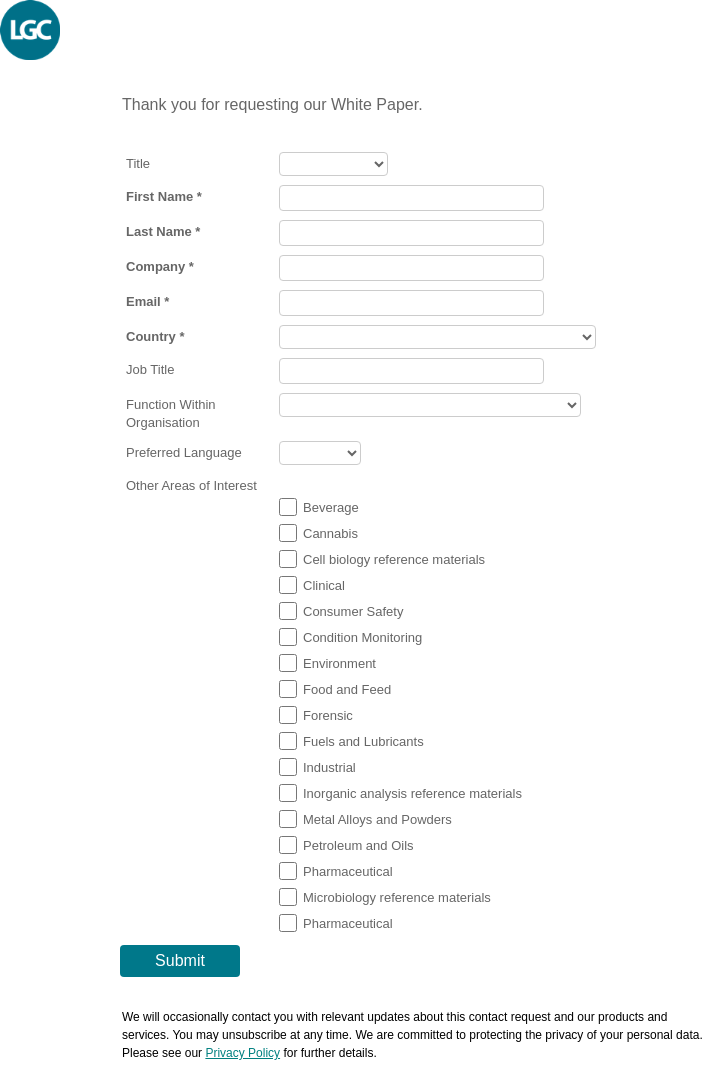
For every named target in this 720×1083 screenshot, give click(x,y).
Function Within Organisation (171, 413)
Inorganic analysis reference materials (412, 793)
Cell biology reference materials (394, 559)
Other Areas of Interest (191, 485)
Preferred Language (184, 452)
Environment (339, 663)
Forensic (328, 715)
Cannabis (330, 533)
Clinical (324, 585)
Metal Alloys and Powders (377, 819)
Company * (160, 266)
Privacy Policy (242, 1053)
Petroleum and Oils (358, 845)
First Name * (164, 196)
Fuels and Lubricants (363, 741)
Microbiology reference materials (397, 897)
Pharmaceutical (348, 871)
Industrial (329, 767)
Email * (147, 301)
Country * (155, 336)
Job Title (150, 369)
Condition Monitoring (362, 637)
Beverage (331, 507)
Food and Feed (347, 689)
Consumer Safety (353, 611)
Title (138, 163)
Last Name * (163, 231)
